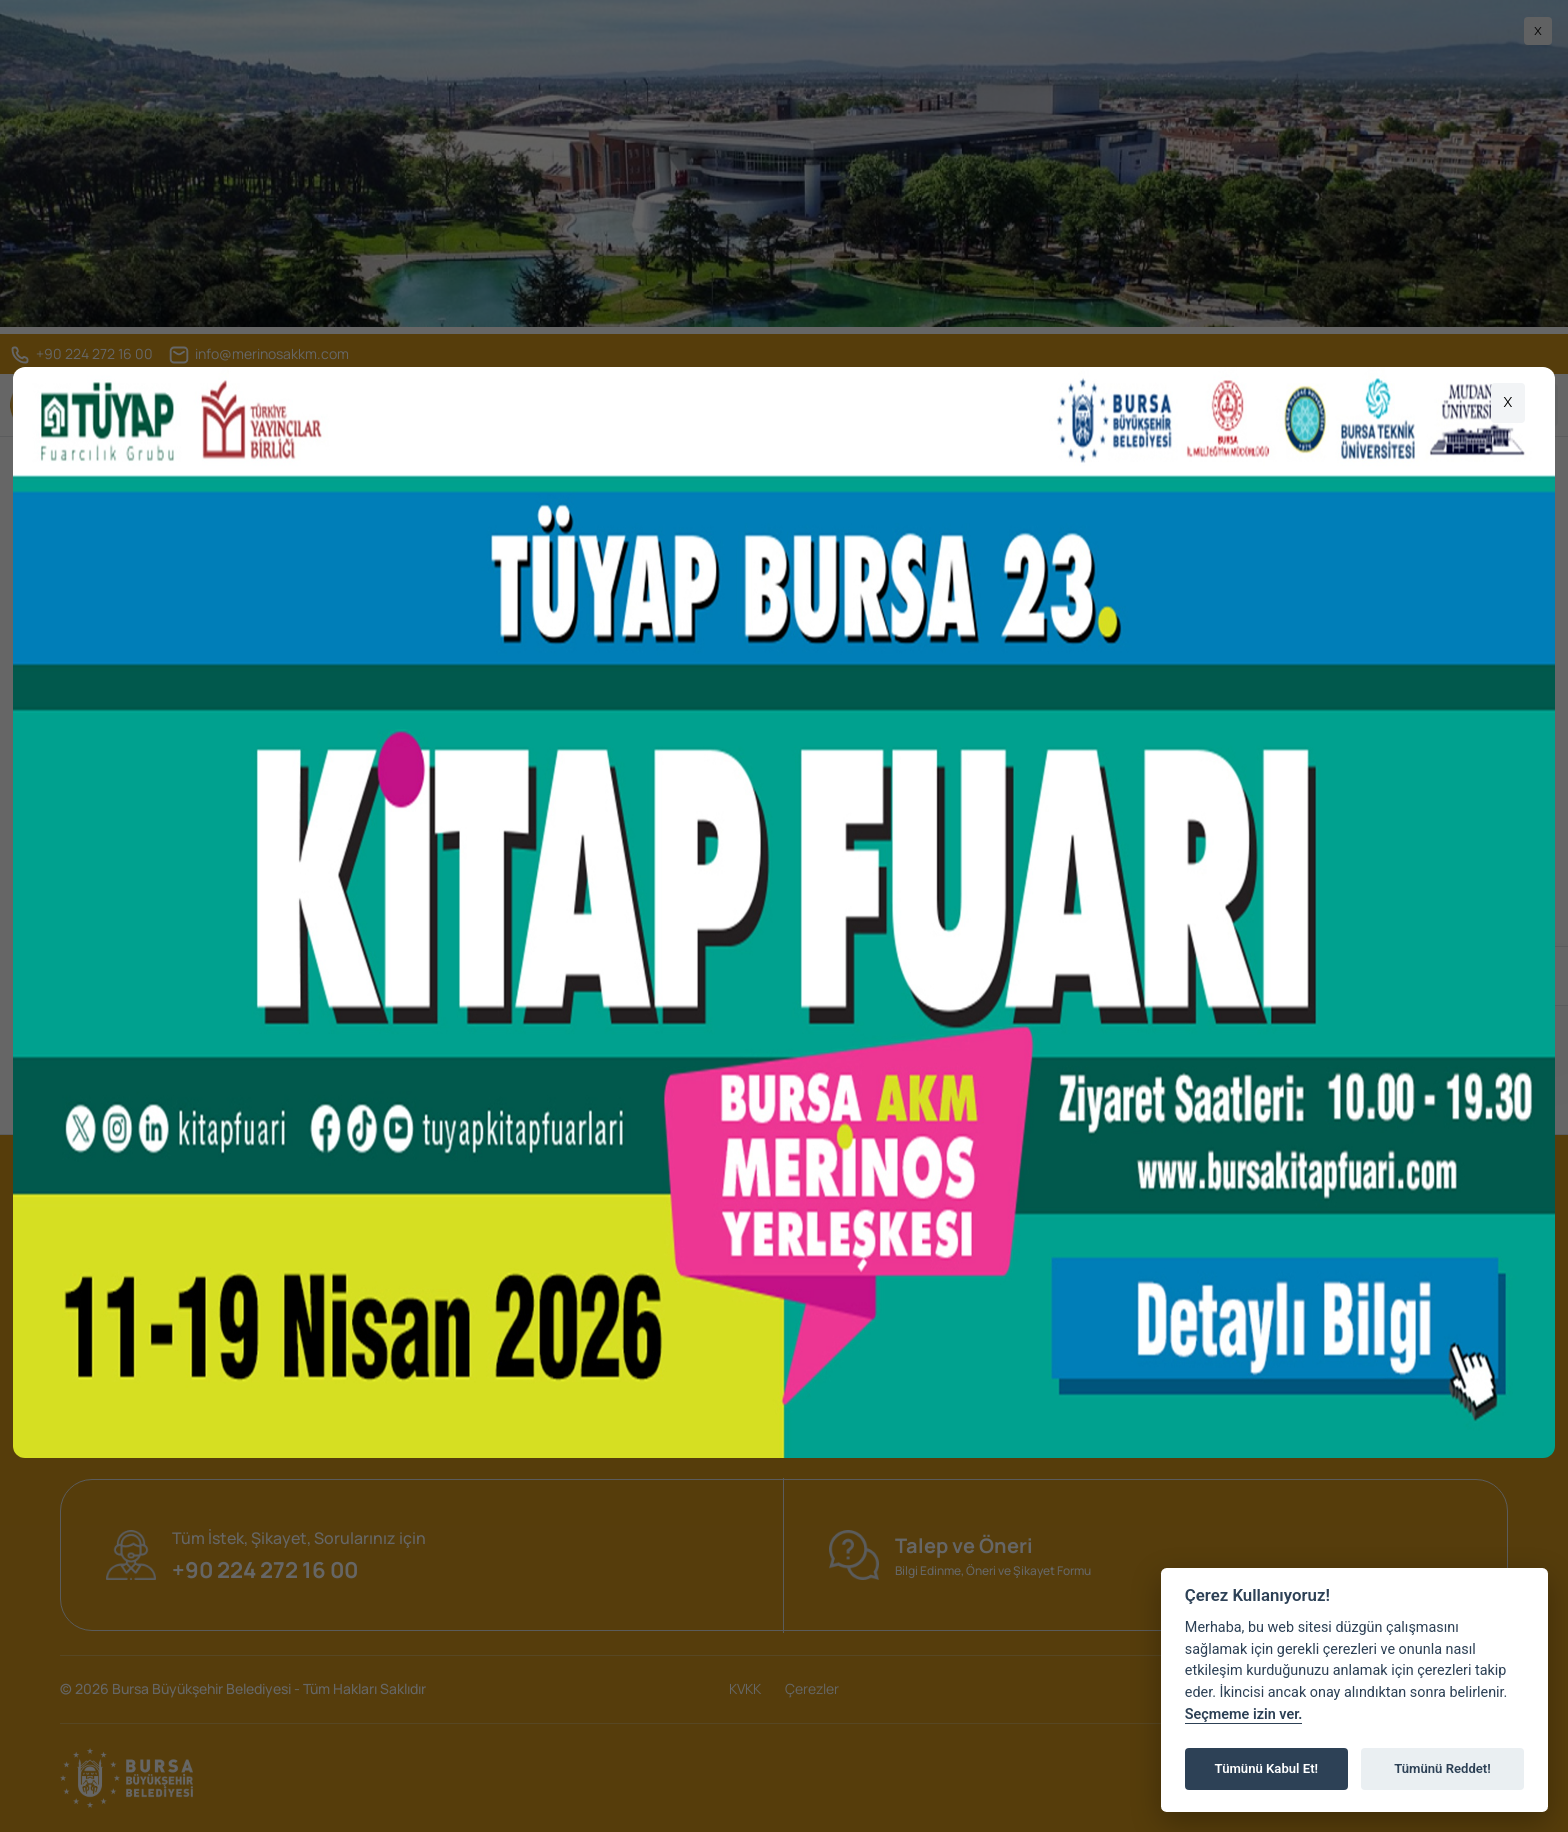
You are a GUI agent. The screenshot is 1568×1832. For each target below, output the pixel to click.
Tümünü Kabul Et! (1266, 1768)
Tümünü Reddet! (1442, 1768)
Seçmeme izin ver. (1244, 1714)
